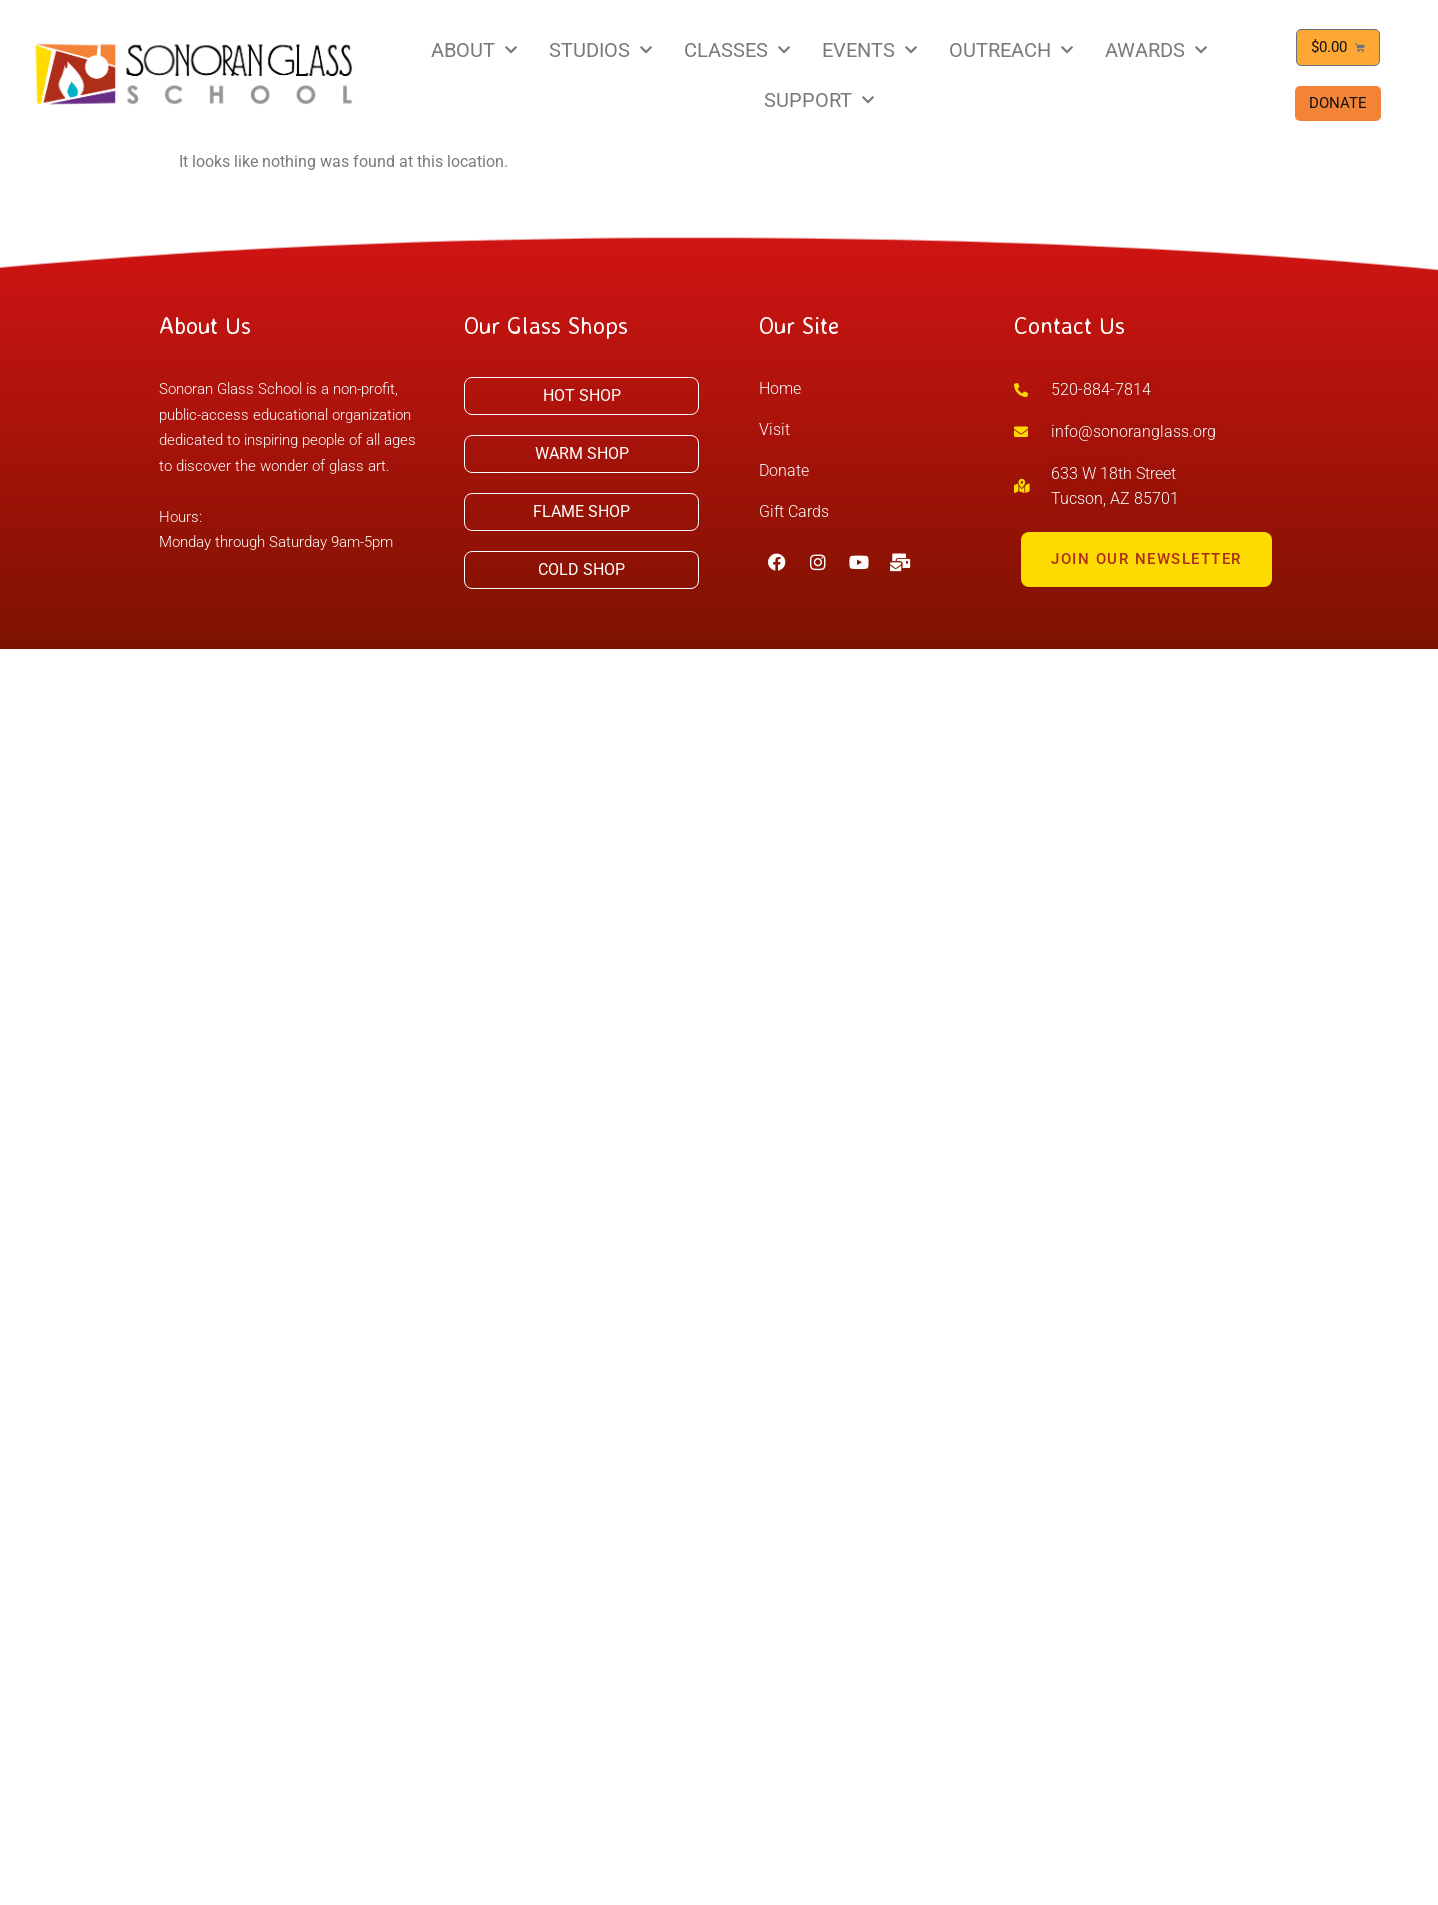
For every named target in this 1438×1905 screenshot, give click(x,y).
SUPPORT (819, 100)
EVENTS (869, 50)
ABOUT (474, 50)
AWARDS (1156, 50)
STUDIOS (600, 50)
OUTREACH (1011, 50)
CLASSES (737, 50)
